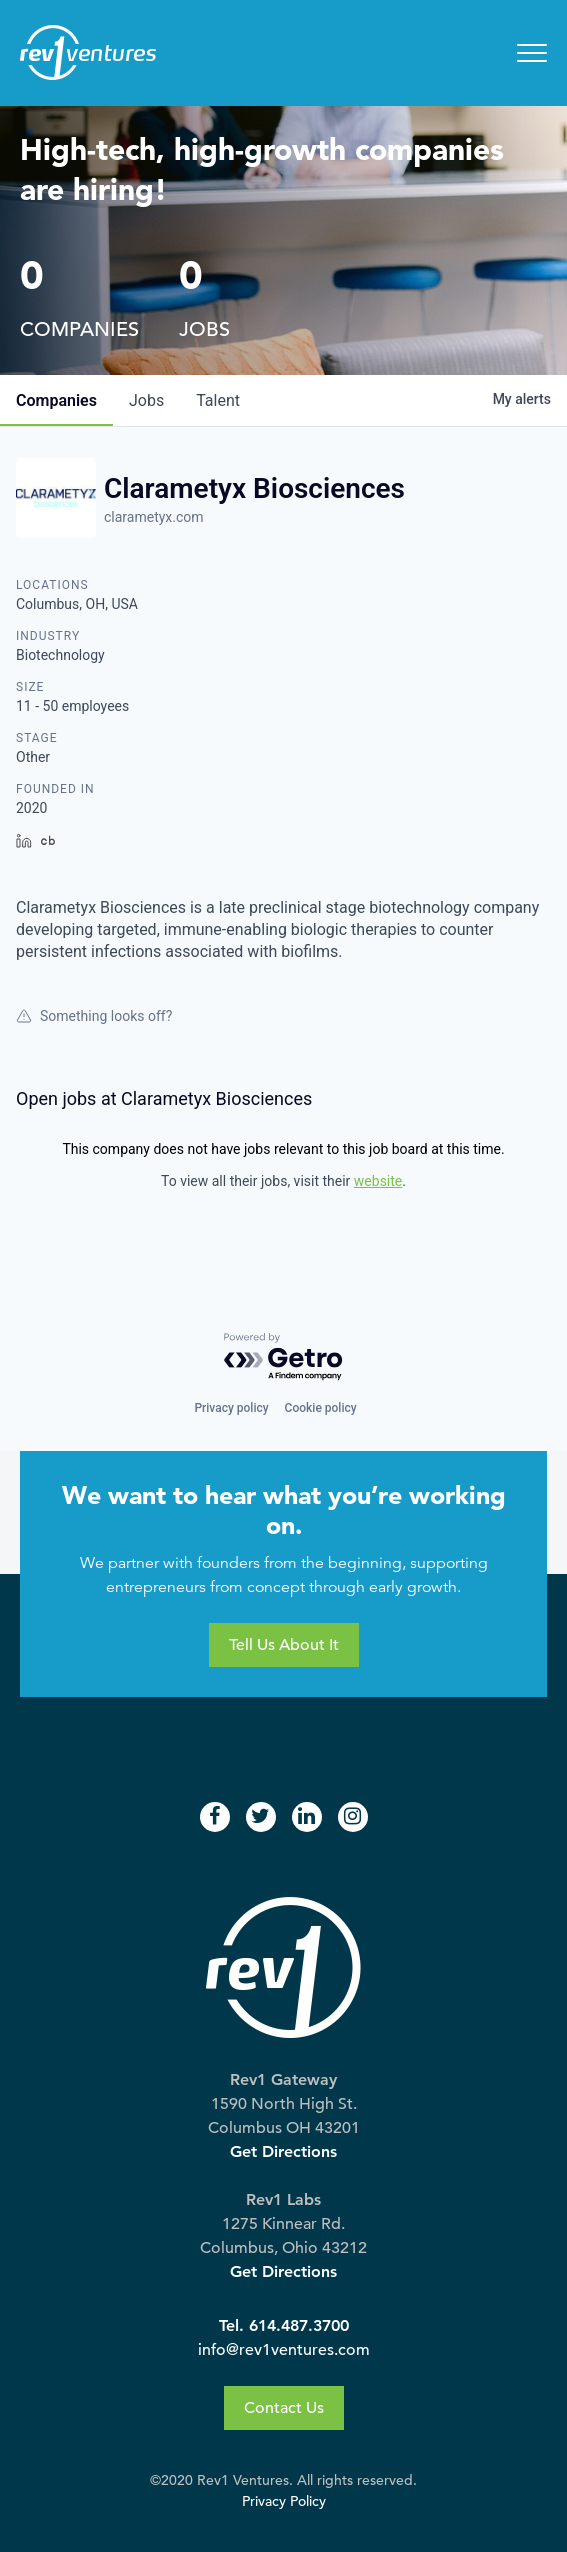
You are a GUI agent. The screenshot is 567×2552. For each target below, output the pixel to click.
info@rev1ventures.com (284, 2350)
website (378, 1181)
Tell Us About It (284, 1645)
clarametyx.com (154, 517)
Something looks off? (94, 1016)
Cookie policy (321, 1408)
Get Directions (283, 2151)
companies (56, 400)
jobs (146, 400)
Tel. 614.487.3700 (284, 2325)
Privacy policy (231, 1408)
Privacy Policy (284, 2501)
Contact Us (284, 2408)
